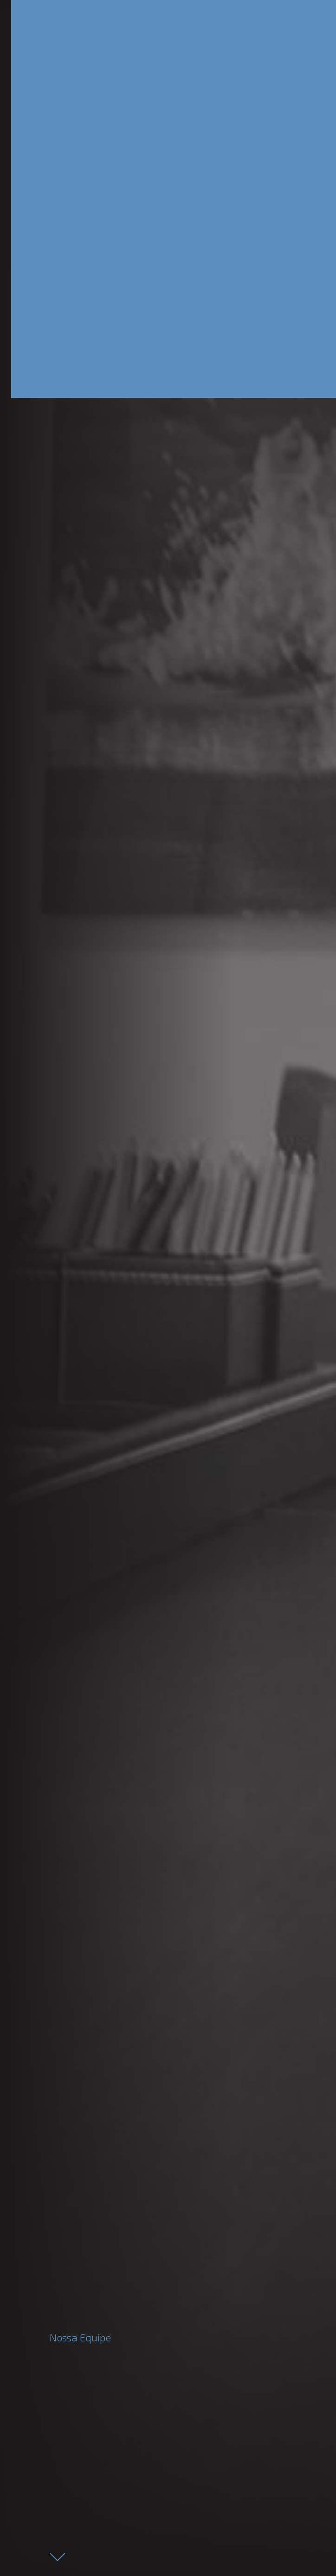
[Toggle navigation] (269, 20)
